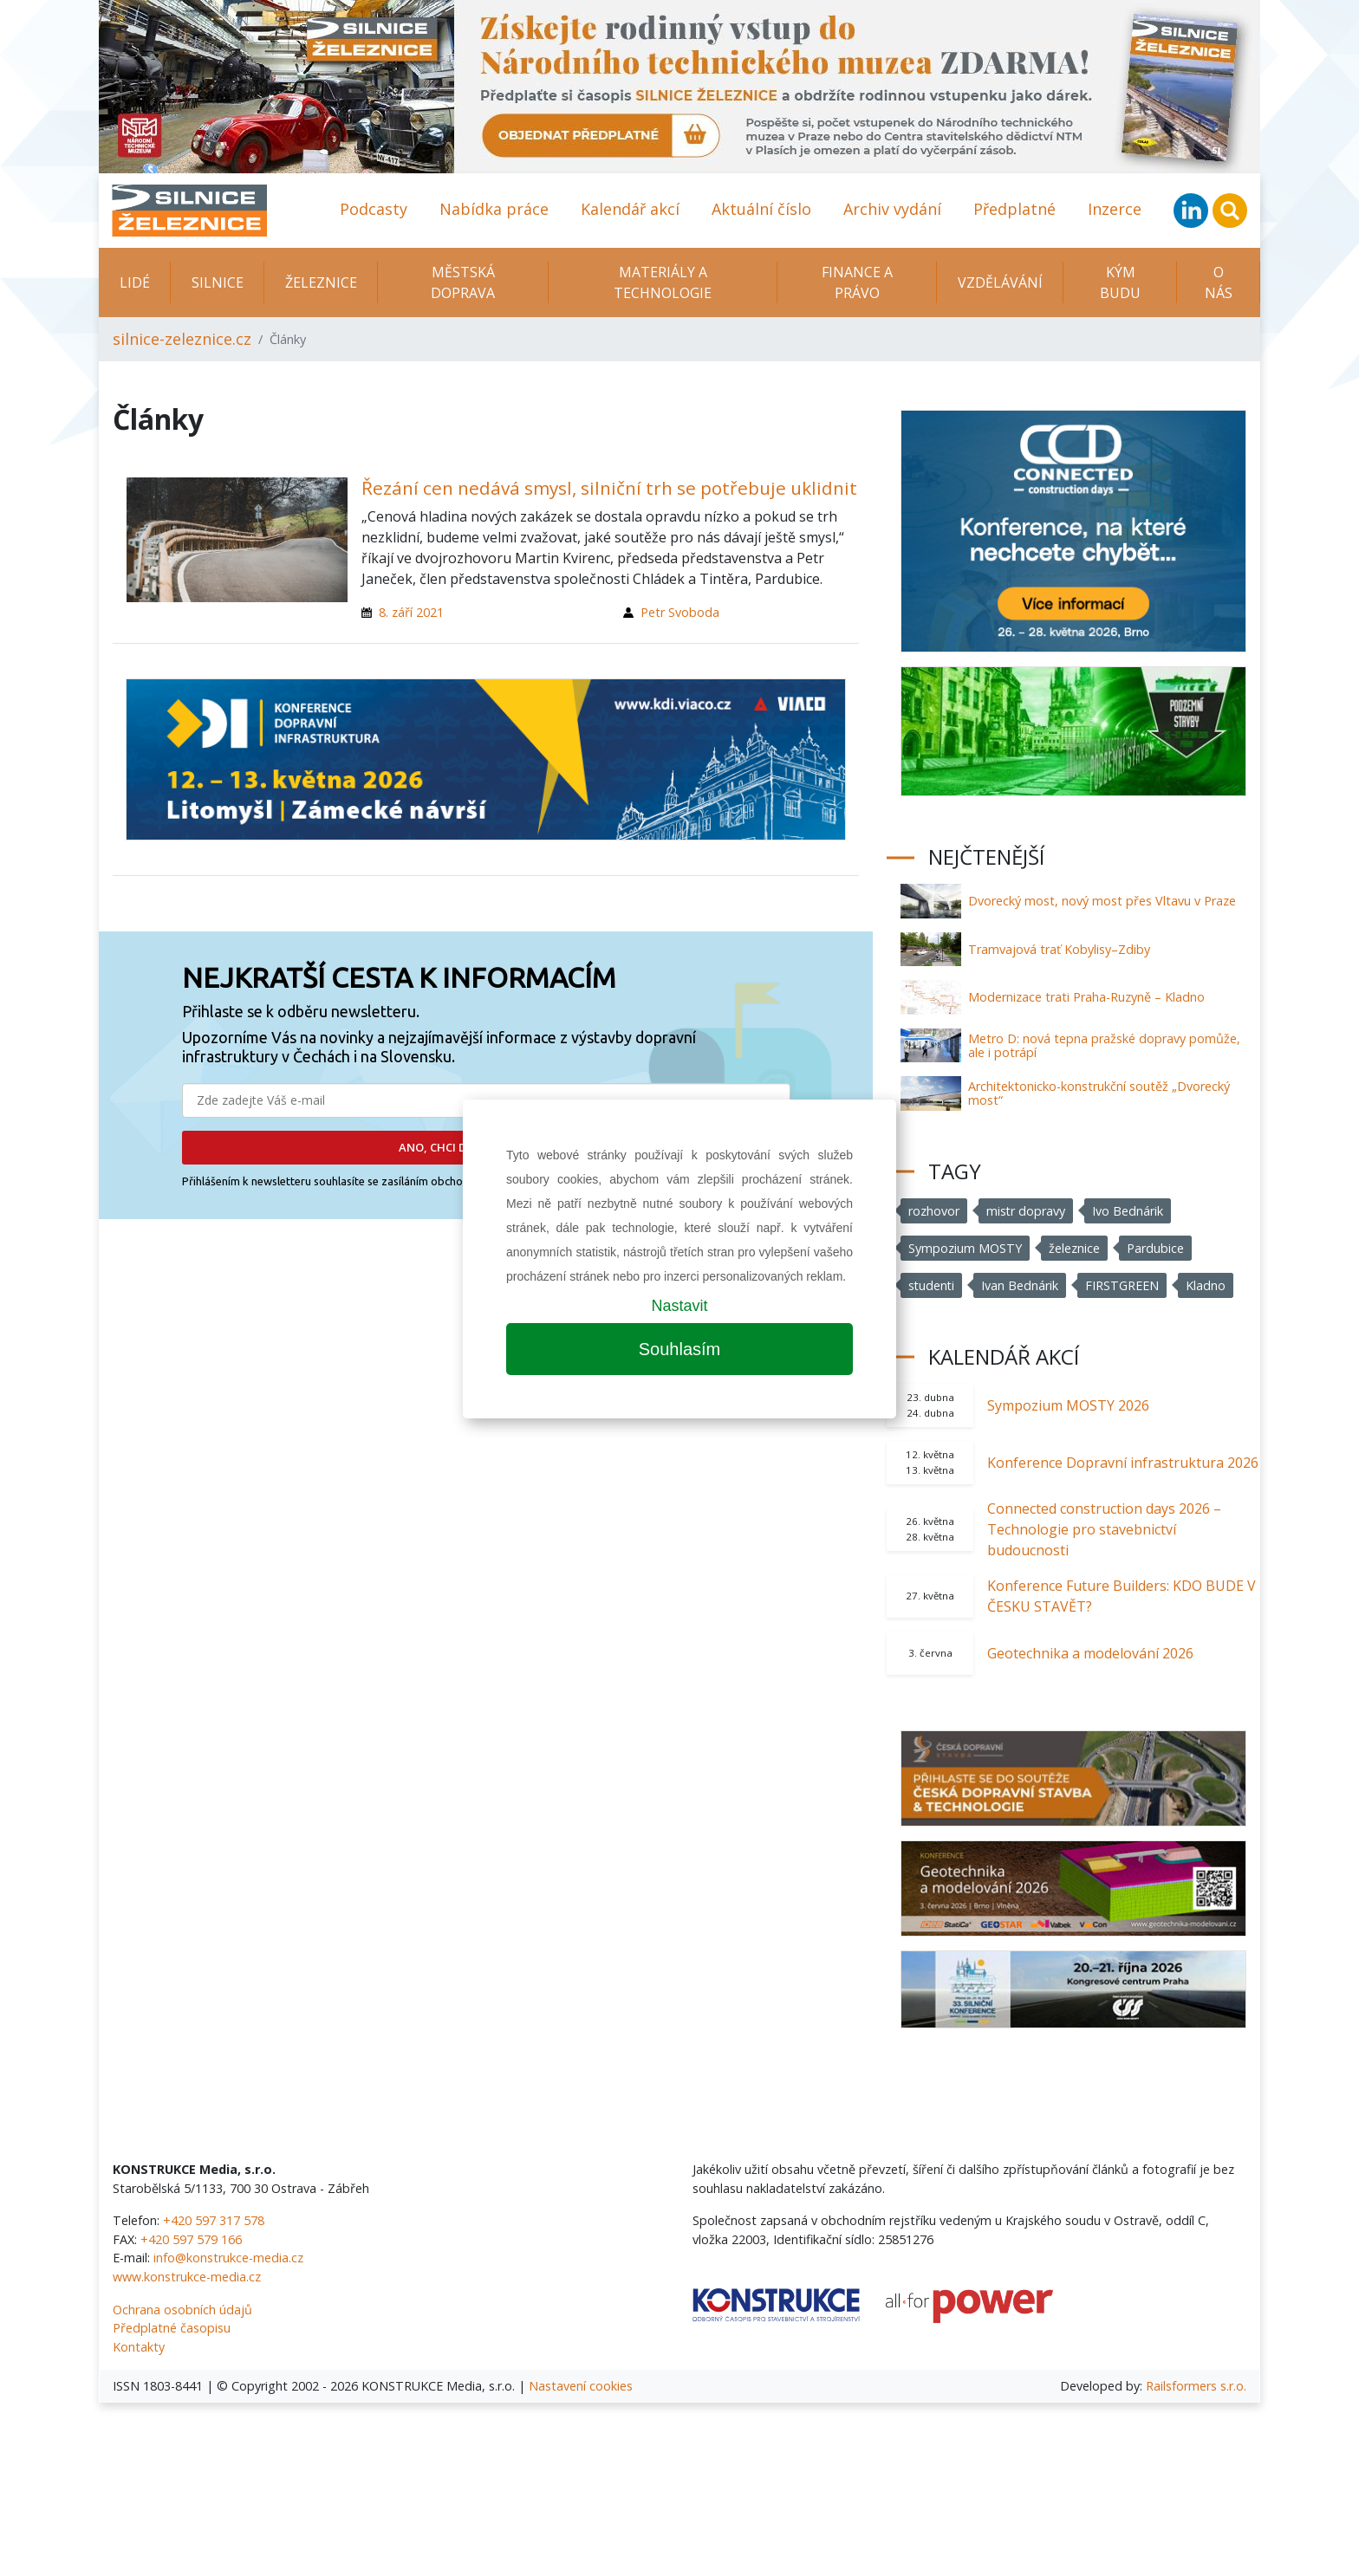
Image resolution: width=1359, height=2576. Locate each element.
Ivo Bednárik (1128, 1211)
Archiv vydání (892, 208)
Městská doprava (463, 282)
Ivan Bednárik (1021, 1285)
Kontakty (139, 2347)
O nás (1218, 282)
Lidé (135, 282)
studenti (932, 1285)
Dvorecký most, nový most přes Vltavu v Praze (1102, 900)
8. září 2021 (411, 612)
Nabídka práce (494, 208)
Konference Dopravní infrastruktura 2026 (1122, 1462)
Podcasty (373, 208)
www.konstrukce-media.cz (187, 2276)
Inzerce (1114, 208)
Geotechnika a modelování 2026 (1090, 1653)
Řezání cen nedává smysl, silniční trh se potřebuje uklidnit (609, 488)
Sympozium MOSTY (965, 1248)
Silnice (218, 282)
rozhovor (933, 1211)
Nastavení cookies (581, 2386)
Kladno (1207, 1285)
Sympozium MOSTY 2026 (1068, 1405)
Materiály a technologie (663, 282)
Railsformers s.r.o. (1196, 2386)
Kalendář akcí (630, 208)
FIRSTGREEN (1124, 1285)
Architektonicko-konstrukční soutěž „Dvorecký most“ (1099, 1093)
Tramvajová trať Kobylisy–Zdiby (1059, 949)
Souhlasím (680, 1349)
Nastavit (679, 1305)
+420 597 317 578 (213, 2220)
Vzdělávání (1000, 282)
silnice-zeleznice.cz (182, 338)
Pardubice (1155, 1248)
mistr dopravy (1026, 1211)
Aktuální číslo (761, 208)
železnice (1074, 1248)
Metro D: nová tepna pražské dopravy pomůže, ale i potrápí (1104, 1045)
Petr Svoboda (679, 612)
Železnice (321, 282)
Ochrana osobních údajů (182, 2309)
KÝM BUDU (1120, 282)
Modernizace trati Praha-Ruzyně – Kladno (1086, 997)
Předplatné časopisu (172, 2328)
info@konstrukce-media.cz (228, 2257)
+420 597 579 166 (191, 2239)
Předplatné (1014, 208)
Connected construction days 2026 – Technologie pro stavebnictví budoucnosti (1104, 1529)
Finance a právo (857, 282)
